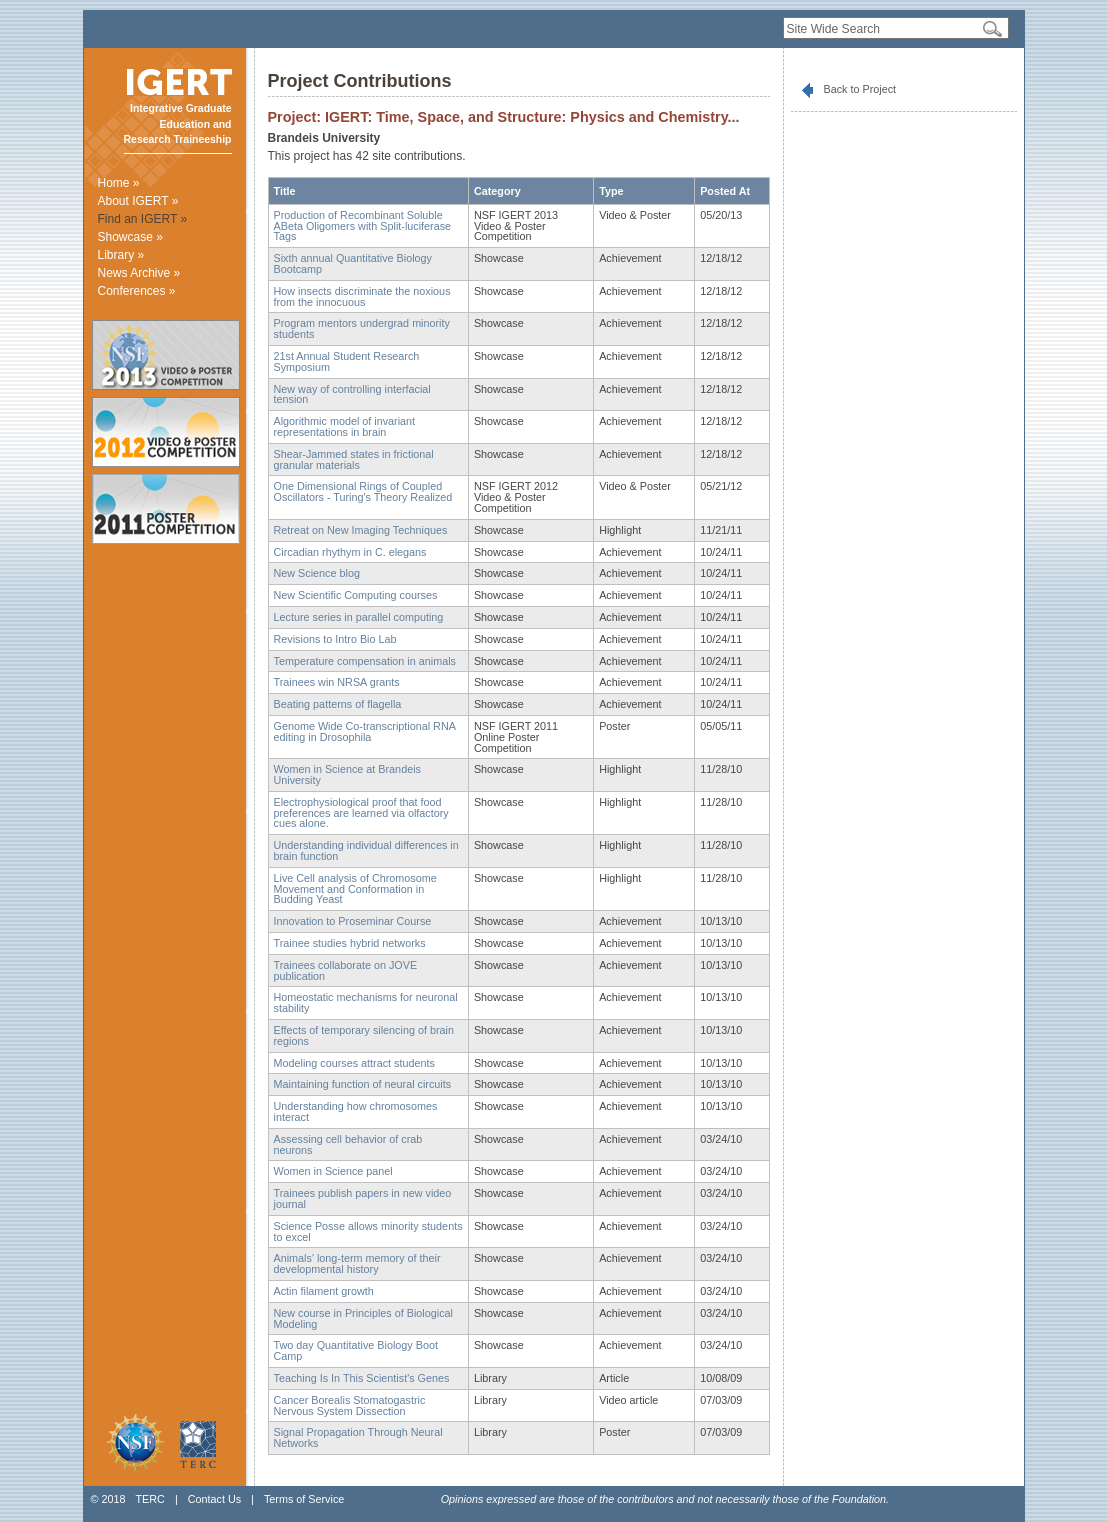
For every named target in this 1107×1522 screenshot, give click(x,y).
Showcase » (130, 237)
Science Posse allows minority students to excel (368, 1231)
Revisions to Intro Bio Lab (335, 639)
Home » (119, 183)
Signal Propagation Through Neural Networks (358, 1437)
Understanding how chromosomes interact (356, 1111)
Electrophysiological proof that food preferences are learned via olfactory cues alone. (361, 813)
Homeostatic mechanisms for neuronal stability (366, 1002)
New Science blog (317, 573)
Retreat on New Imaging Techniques (361, 530)
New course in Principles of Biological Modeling (363, 1318)
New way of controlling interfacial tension (352, 394)
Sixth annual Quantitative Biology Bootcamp (353, 263)
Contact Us (214, 1499)
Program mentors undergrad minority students (362, 328)
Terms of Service (304, 1499)
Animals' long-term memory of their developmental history (357, 1263)
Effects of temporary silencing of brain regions (364, 1035)
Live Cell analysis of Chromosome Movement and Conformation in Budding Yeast (355, 889)
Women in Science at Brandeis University (347, 774)
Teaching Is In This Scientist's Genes (362, 1378)
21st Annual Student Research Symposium (347, 361)
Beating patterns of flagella (338, 704)
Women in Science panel (333, 1171)
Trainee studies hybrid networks (350, 943)
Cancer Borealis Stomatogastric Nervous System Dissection (350, 1405)
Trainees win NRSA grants (337, 682)
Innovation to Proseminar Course (353, 921)
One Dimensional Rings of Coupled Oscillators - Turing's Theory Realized (363, 491)
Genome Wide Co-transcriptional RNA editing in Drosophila (365, 731)
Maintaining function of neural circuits (363, 1084)
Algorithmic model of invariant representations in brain (345, 426)
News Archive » (139, 273)
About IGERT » (138, 201)
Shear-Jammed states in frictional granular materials (354, 459)
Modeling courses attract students (354, 1063)
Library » (121, 255)
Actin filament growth (324, 1291)
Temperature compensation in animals (365, 661)
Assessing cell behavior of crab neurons (348, 1144)
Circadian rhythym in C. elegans (350, 552)
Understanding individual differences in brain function (366, 850)
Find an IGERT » (143, 219)
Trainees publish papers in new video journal (363, 1198)
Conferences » (137, 291)
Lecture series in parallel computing (359, 617)
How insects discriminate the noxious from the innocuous (362, 296)
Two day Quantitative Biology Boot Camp (356, 1350)
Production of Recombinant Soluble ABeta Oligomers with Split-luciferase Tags (363, 226)
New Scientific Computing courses (356, 595)
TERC (149, 1499)
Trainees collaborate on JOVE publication (346, 970)
